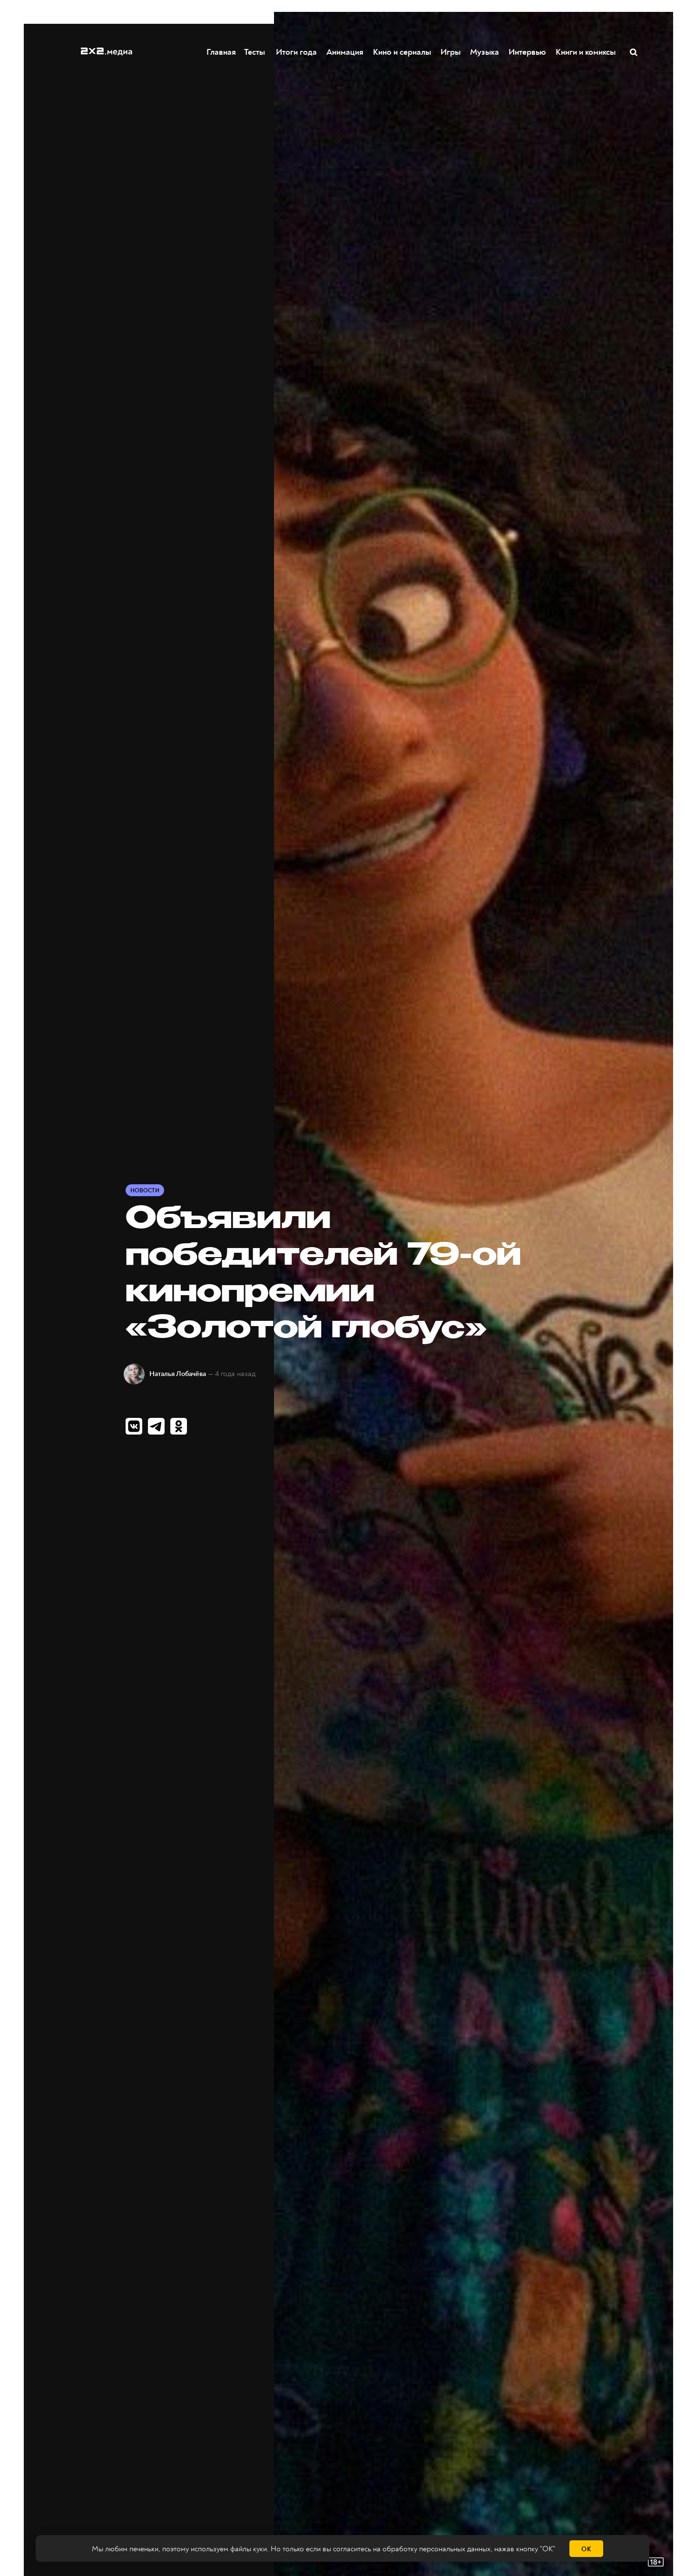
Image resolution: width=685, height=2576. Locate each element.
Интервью (528, 52)
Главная (221, 52)
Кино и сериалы (402, 52)
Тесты (253, 52)
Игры (450, 52)
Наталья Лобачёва (177, 1373)
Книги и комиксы (586, 52)
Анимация (345, 52)
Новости (144, 1190)
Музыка (485, 52)
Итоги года (297, 52)
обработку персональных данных (436, 2549)
